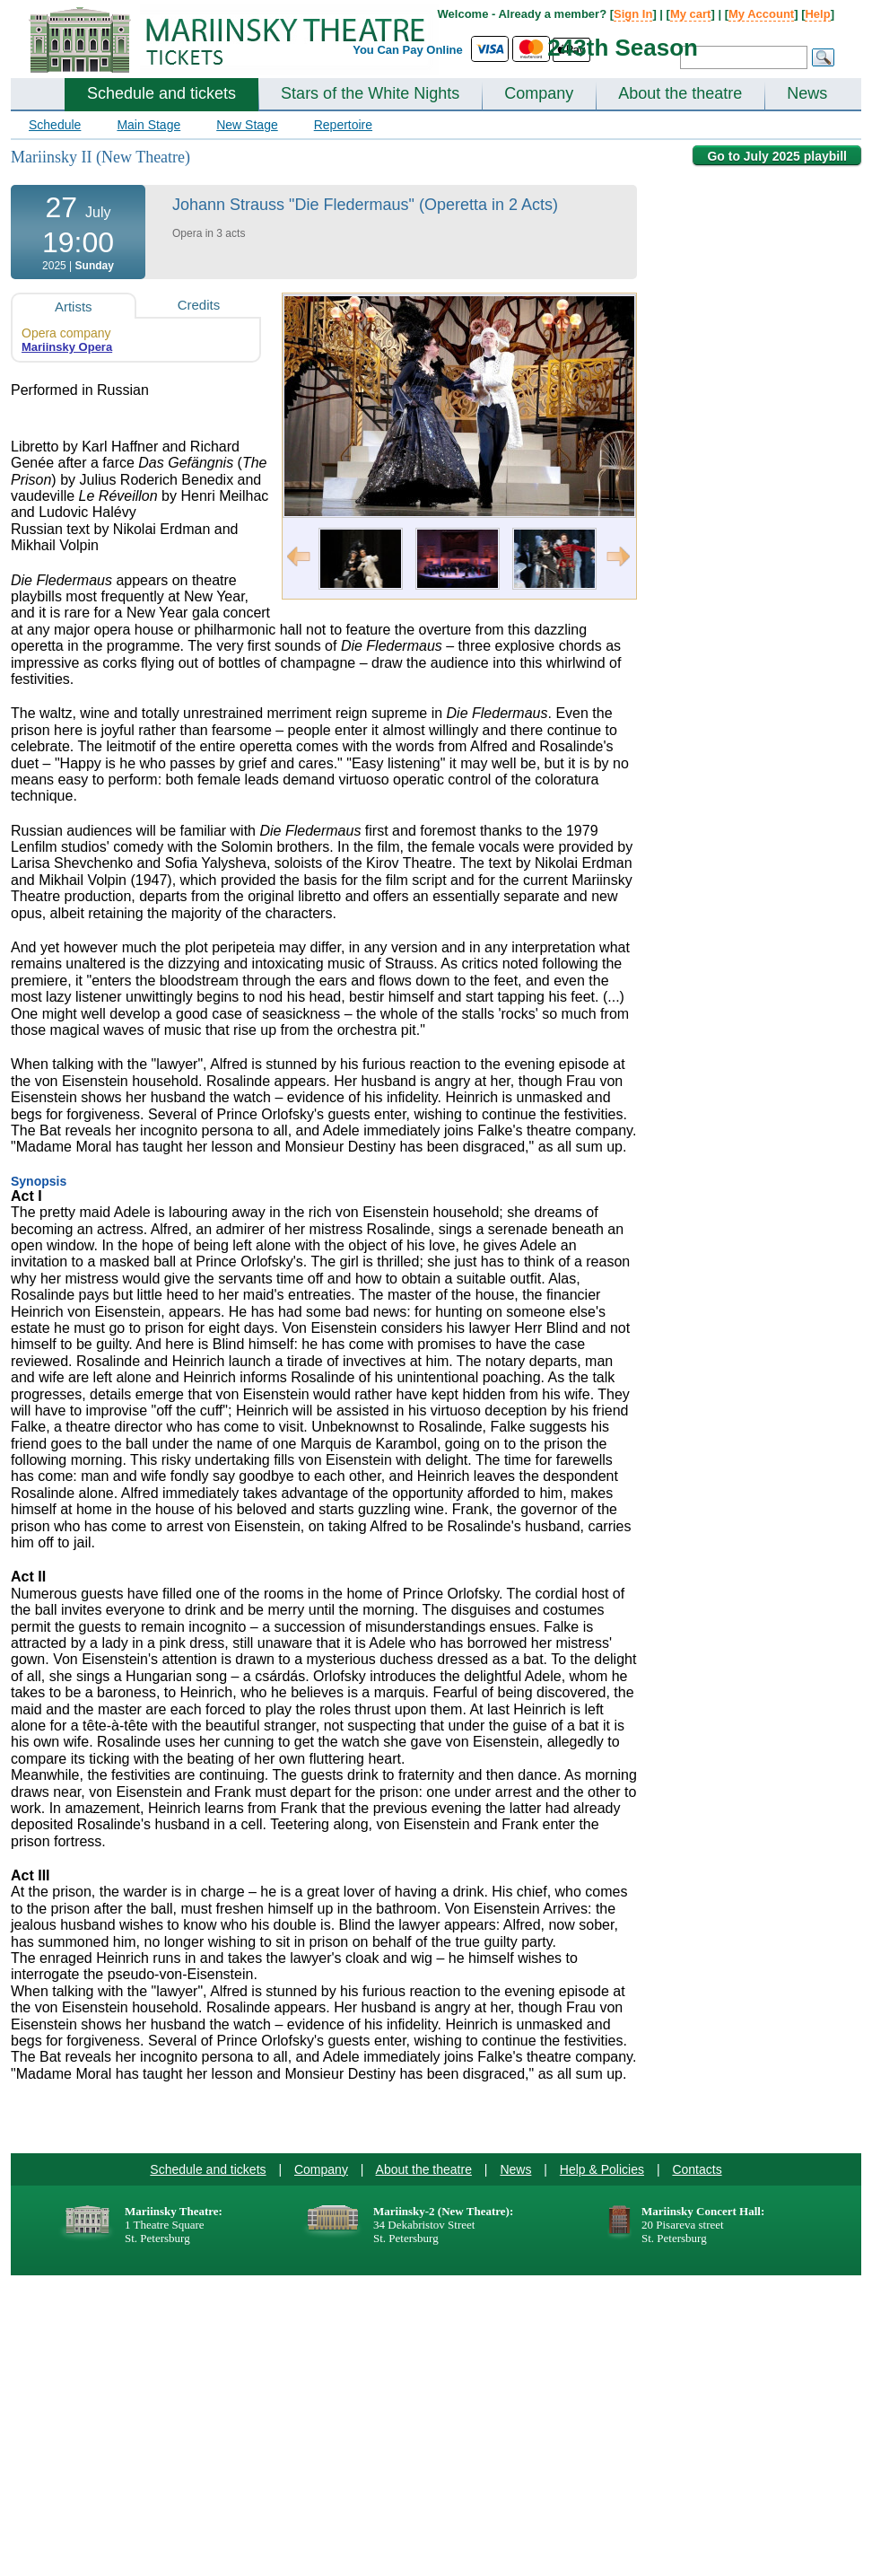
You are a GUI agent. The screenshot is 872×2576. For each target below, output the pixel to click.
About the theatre (680, 93)
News (807, 93)
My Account (761, 14)
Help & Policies (602, 2169)
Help (817, 14)
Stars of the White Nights (370, 93)
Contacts (696, 2169)
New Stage (246, 125)
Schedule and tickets (161, 93)
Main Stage (148, 125)
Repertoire (343, 125)
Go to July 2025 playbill (777, 156)
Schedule (55, 125)
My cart (690, 14)
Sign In (633, 14)
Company (538, 93)
